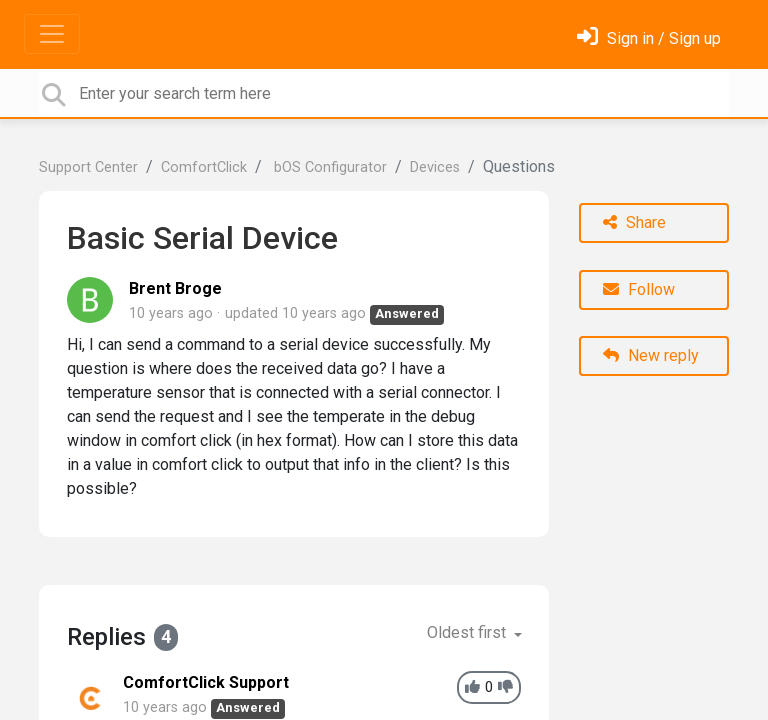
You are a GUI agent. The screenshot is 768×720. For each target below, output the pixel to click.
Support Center (88, 167)
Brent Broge (175, 288)
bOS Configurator (328, 167)
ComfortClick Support (206, 682)
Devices (435, 167)
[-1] (505, 687)
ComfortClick (204, 167)
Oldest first (468, 632)
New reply (651, 355)
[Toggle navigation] (52, 34)
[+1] (472, 687)
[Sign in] (649, 38)
